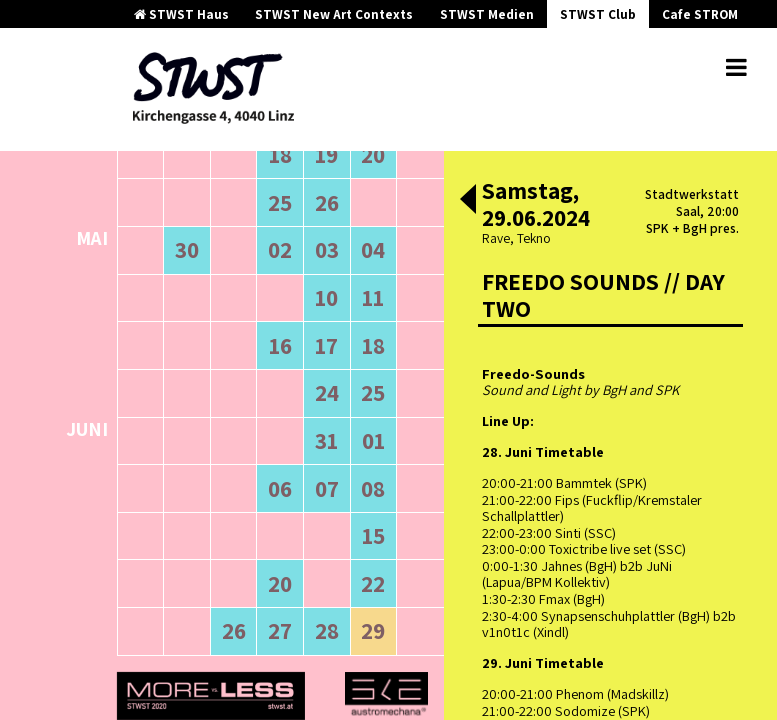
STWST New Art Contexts (334, 14)
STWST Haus (181, 14)
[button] (468, 201)
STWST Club (598, 14)
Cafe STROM (700, 14)
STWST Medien (487, 14)
